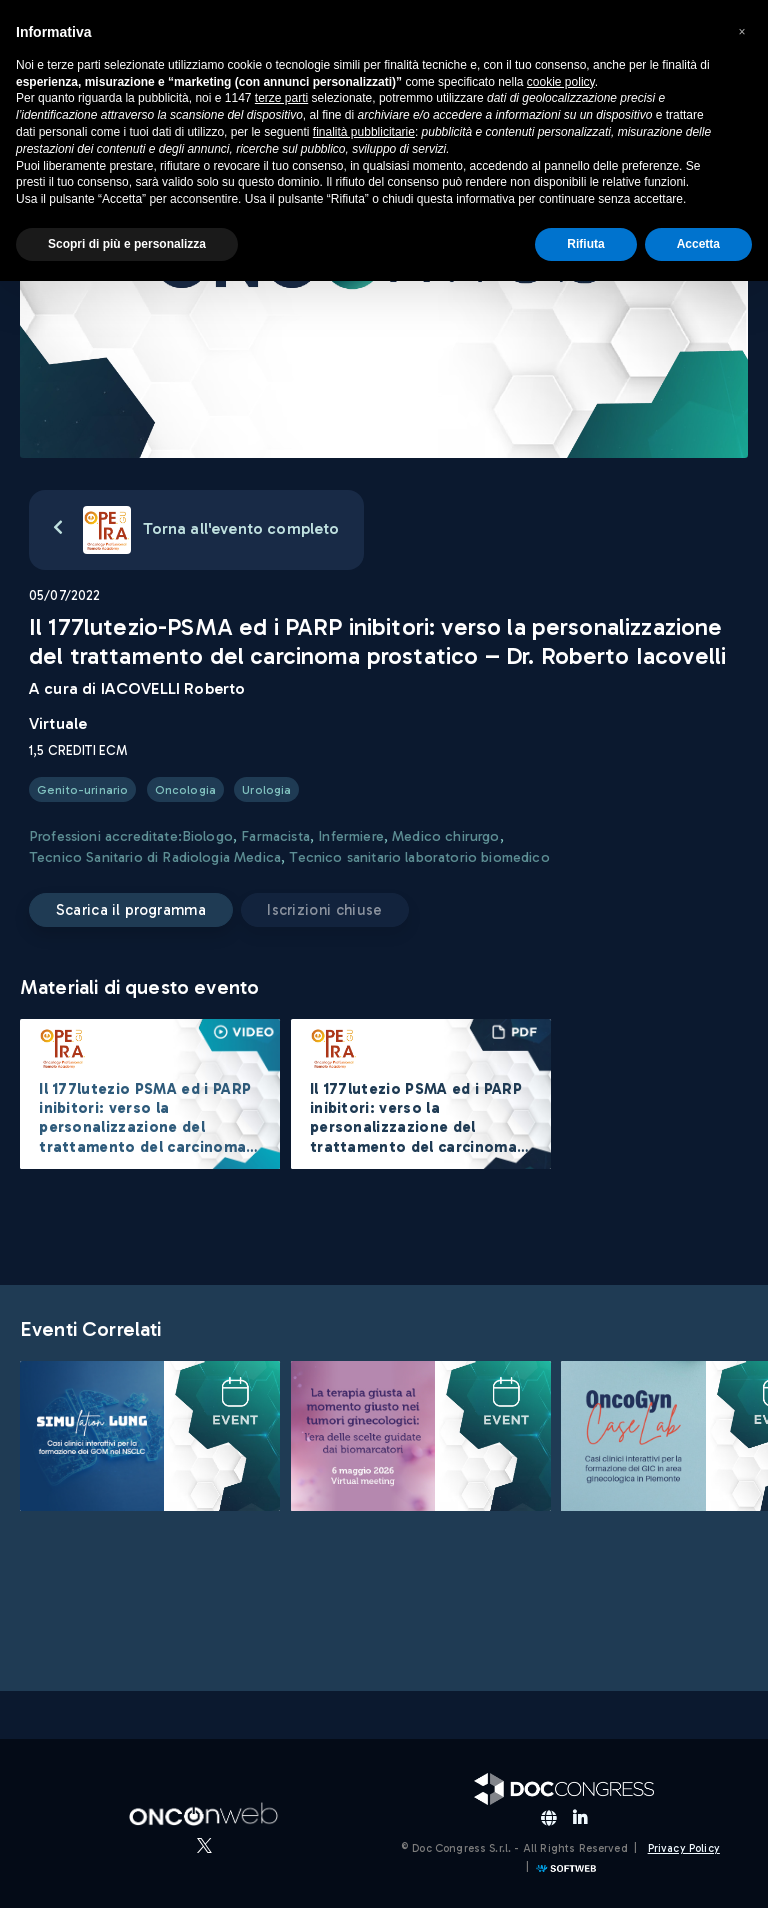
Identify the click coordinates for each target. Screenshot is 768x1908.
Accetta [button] (698, 244)
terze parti (281, 98)
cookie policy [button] (561, 82)
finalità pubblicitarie (364, 132)
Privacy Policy (684, 1848)
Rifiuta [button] (585, 244)
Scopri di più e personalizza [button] (127, 244)
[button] (742, 32)
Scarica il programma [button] (131, 910)
